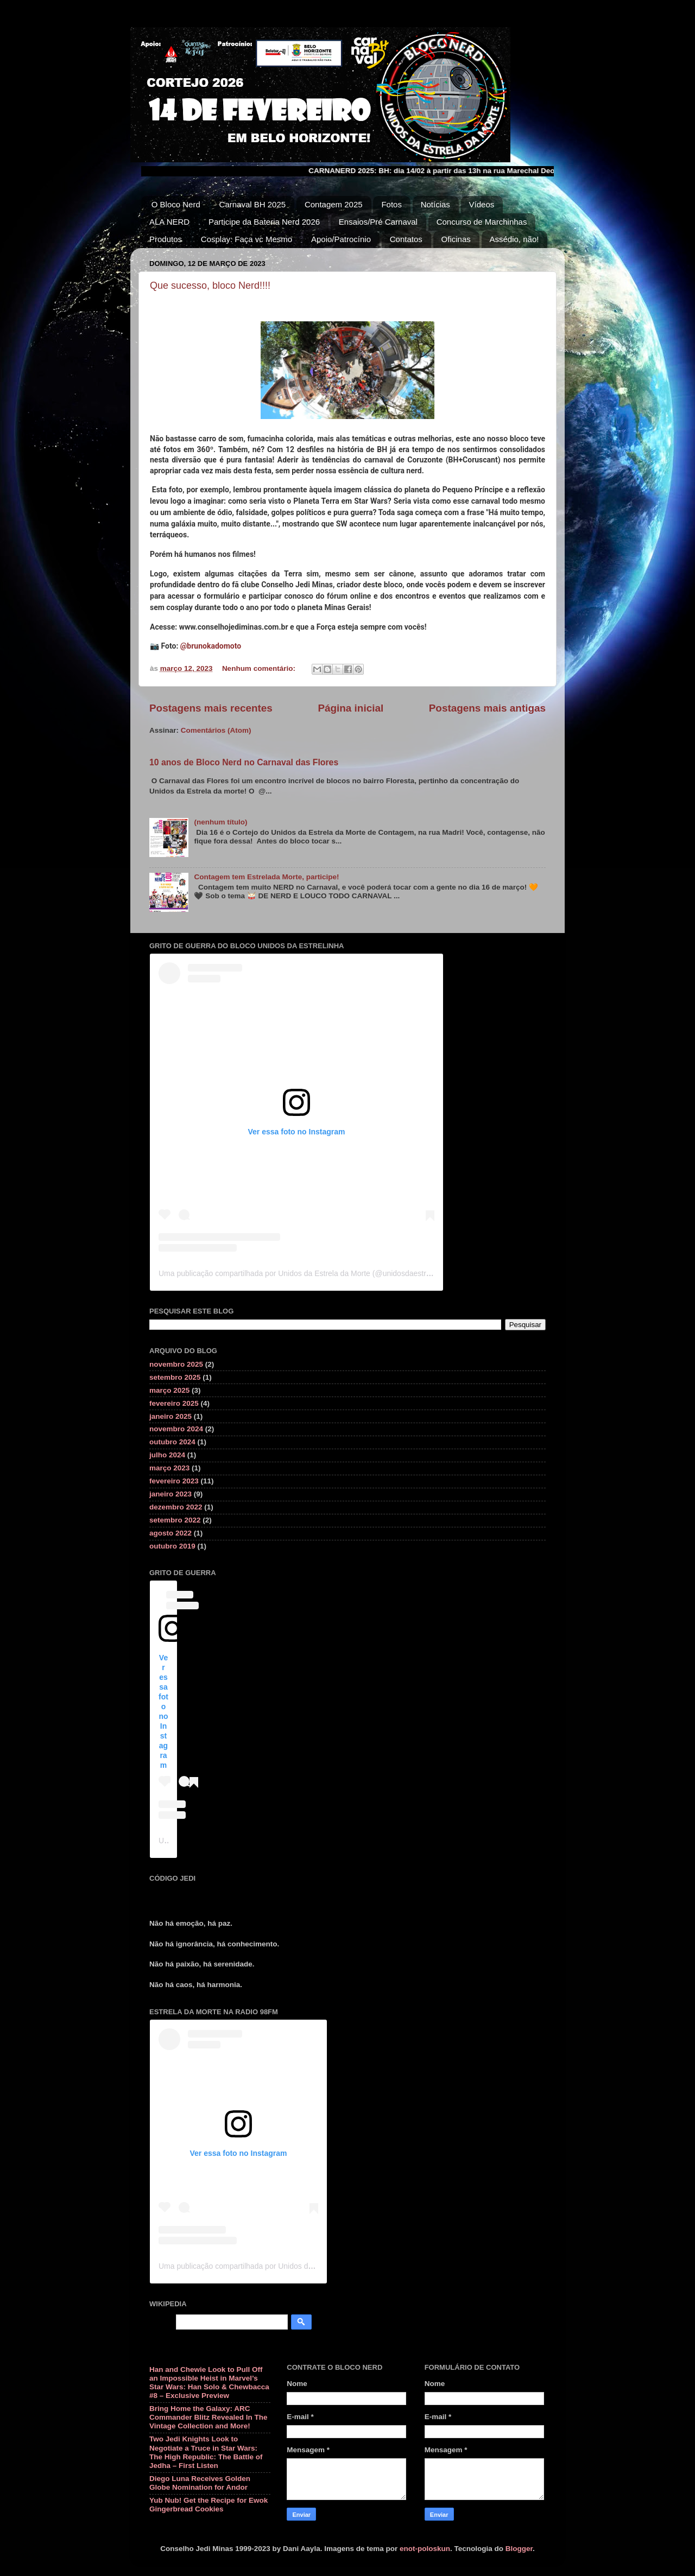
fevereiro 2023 (174, 1481)
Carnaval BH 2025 (252, 204)
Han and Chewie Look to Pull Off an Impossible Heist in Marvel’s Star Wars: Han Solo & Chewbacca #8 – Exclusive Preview (209, 2382)
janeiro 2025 (170, 1416)
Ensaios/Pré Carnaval (378, 221)
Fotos (391, 204)
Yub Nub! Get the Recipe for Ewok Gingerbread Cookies (208, 2504)
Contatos (406, 239)
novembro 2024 (176, 1429)
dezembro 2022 (176, 1507)
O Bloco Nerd (175, 204)
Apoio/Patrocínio (341, 239)
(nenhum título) (220, 822)
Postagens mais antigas (487, 708)
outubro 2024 (172, 1442)
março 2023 (169, 1468)
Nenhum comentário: (260, 668)
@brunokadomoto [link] (210, 646)
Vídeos (482, 204)
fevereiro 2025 (174, 1403)
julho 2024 (167, 1455)
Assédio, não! (514, 239)
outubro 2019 (172, 1546)
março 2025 (169, 1390)
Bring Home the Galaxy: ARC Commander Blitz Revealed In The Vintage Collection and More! (208, 2417)
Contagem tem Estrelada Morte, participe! (266, 877)
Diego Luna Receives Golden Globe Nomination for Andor (199, 2483)
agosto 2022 (170, 1533)
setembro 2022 (175, 1520)
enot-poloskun (425, 2549)
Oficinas (456, 239)
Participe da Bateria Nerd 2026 (264, 221)
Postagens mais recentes (211, 708)
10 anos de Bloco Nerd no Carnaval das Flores (243, 762)
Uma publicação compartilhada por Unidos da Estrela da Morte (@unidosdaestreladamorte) (313, 1273)
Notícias (435, 204)
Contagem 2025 (334, 204)
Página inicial (350, 708)
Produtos (165, 239)
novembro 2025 (176, 1364)
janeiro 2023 (170, 1494)
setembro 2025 (175, 1377)
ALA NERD (169, 221)
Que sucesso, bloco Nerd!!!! (210, 285)
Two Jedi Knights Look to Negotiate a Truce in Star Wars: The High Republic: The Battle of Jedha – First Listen (206, 2452)
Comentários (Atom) (216, 730)
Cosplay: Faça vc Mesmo (246, 239)
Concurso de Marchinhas (482, 221)
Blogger (519, 2549)
